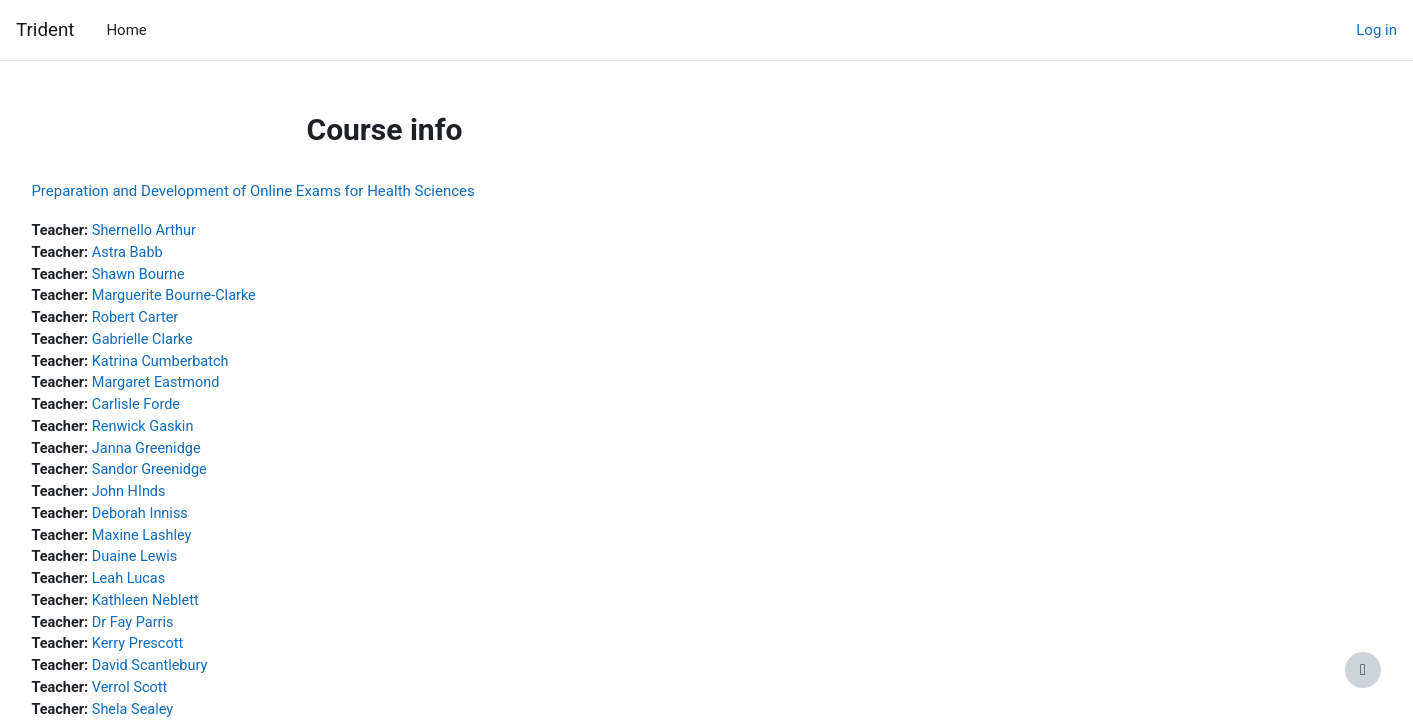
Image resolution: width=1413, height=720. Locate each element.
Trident (45, 30)
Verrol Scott (178, 704)
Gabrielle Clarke (191, 344)
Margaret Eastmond (205, 389)
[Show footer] (1363, 670)
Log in (1376, 30)
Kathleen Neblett (194, 614)
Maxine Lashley (190, 546)
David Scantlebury (199, 681)
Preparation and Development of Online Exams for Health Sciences (297, 191)
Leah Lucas (177, 591)
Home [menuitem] (126, 30)
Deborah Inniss (189, 524)
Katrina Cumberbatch (210, 366)
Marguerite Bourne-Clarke (224, 299)
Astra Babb (175, 254)
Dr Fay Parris (181, 636)
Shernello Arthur (193, 231)
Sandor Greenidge (198, 479)
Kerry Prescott (186, 659)
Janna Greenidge (195, 456)
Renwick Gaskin (191, 434)
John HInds (177, 501)
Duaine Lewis (183, 569)
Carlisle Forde (184, 411)
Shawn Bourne (187, 276)
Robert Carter (184, 321)
